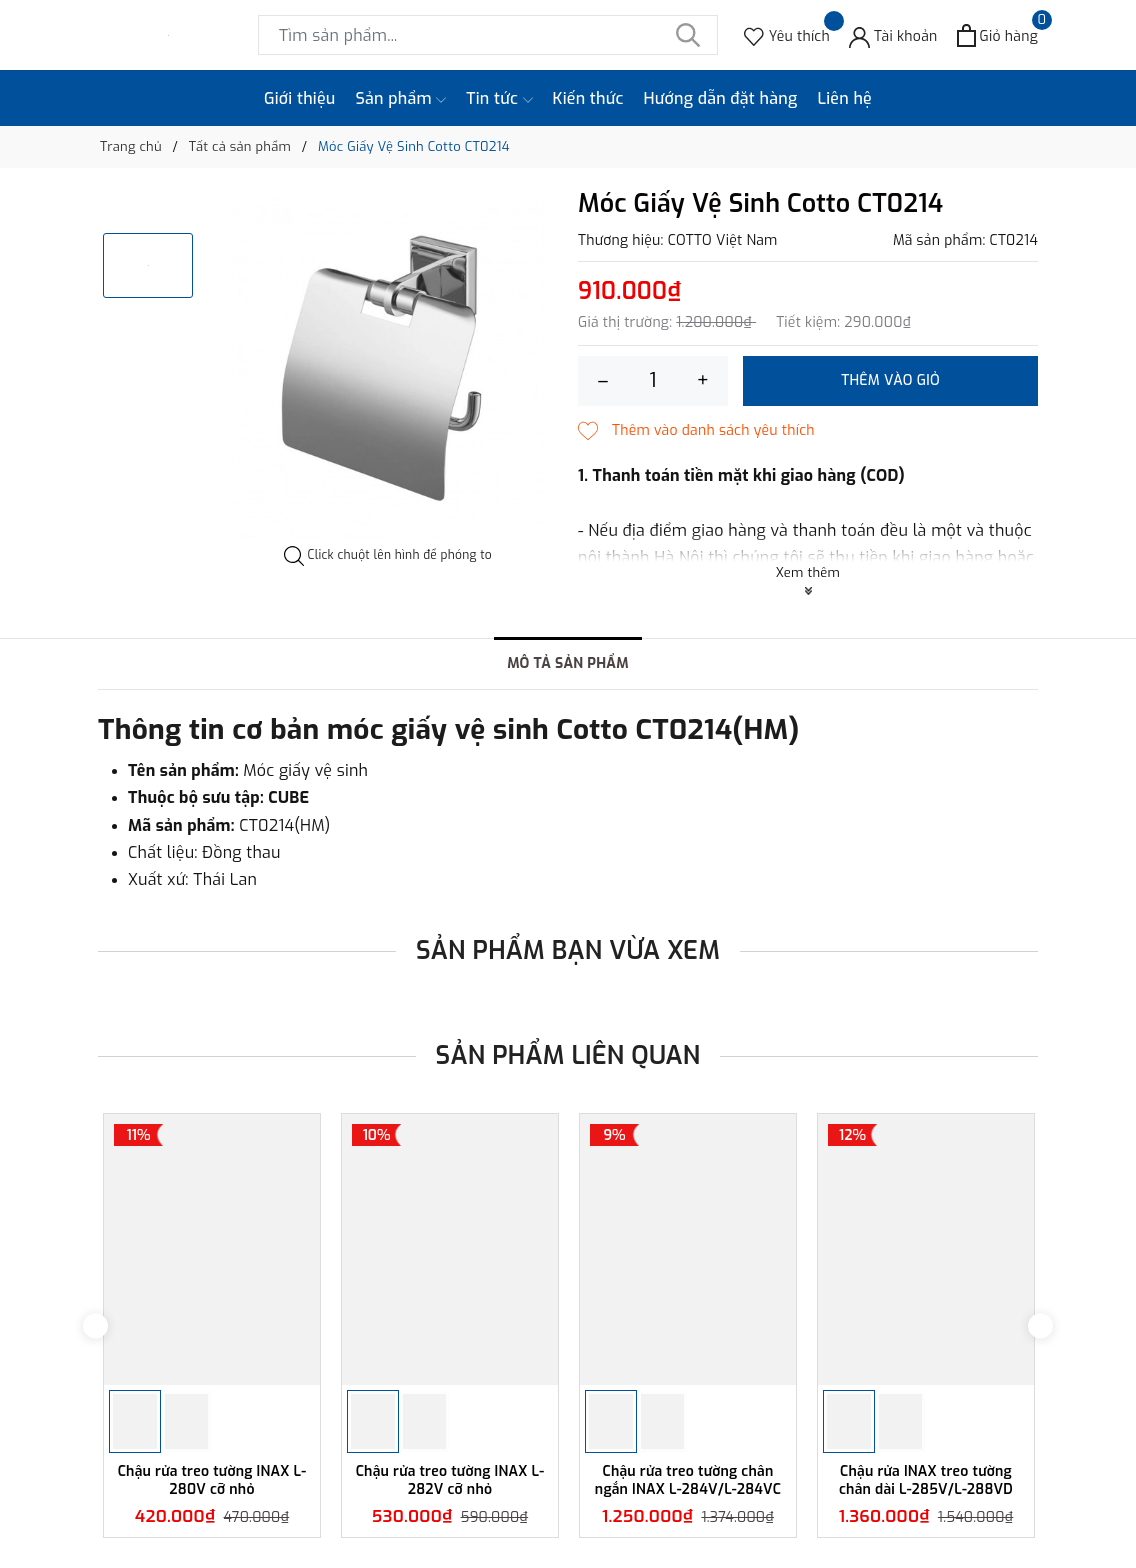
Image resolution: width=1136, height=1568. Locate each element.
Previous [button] (95, 1325)
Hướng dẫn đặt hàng (721, 98)
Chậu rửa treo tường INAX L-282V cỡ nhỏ (450, 1480)
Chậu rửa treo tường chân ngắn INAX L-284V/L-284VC (688, 1480)
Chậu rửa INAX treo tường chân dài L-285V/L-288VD (926, 1480)
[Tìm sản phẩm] (488, 35)
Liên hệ (844, 98)
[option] (388, 368)
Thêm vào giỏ (890, 380)
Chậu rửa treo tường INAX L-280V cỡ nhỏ (212, 1480)
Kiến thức (588, 98)
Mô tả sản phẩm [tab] (568, 663)
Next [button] (1040, 1325)
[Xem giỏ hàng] (997, 35)
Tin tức (499, 99)
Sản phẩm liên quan (568, 1055)
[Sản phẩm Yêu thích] (787, 35)
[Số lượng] (653, 381)
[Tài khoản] (893, 35)
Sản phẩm (401, 99)
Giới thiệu (300, 98)
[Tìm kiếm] (688, 35)
